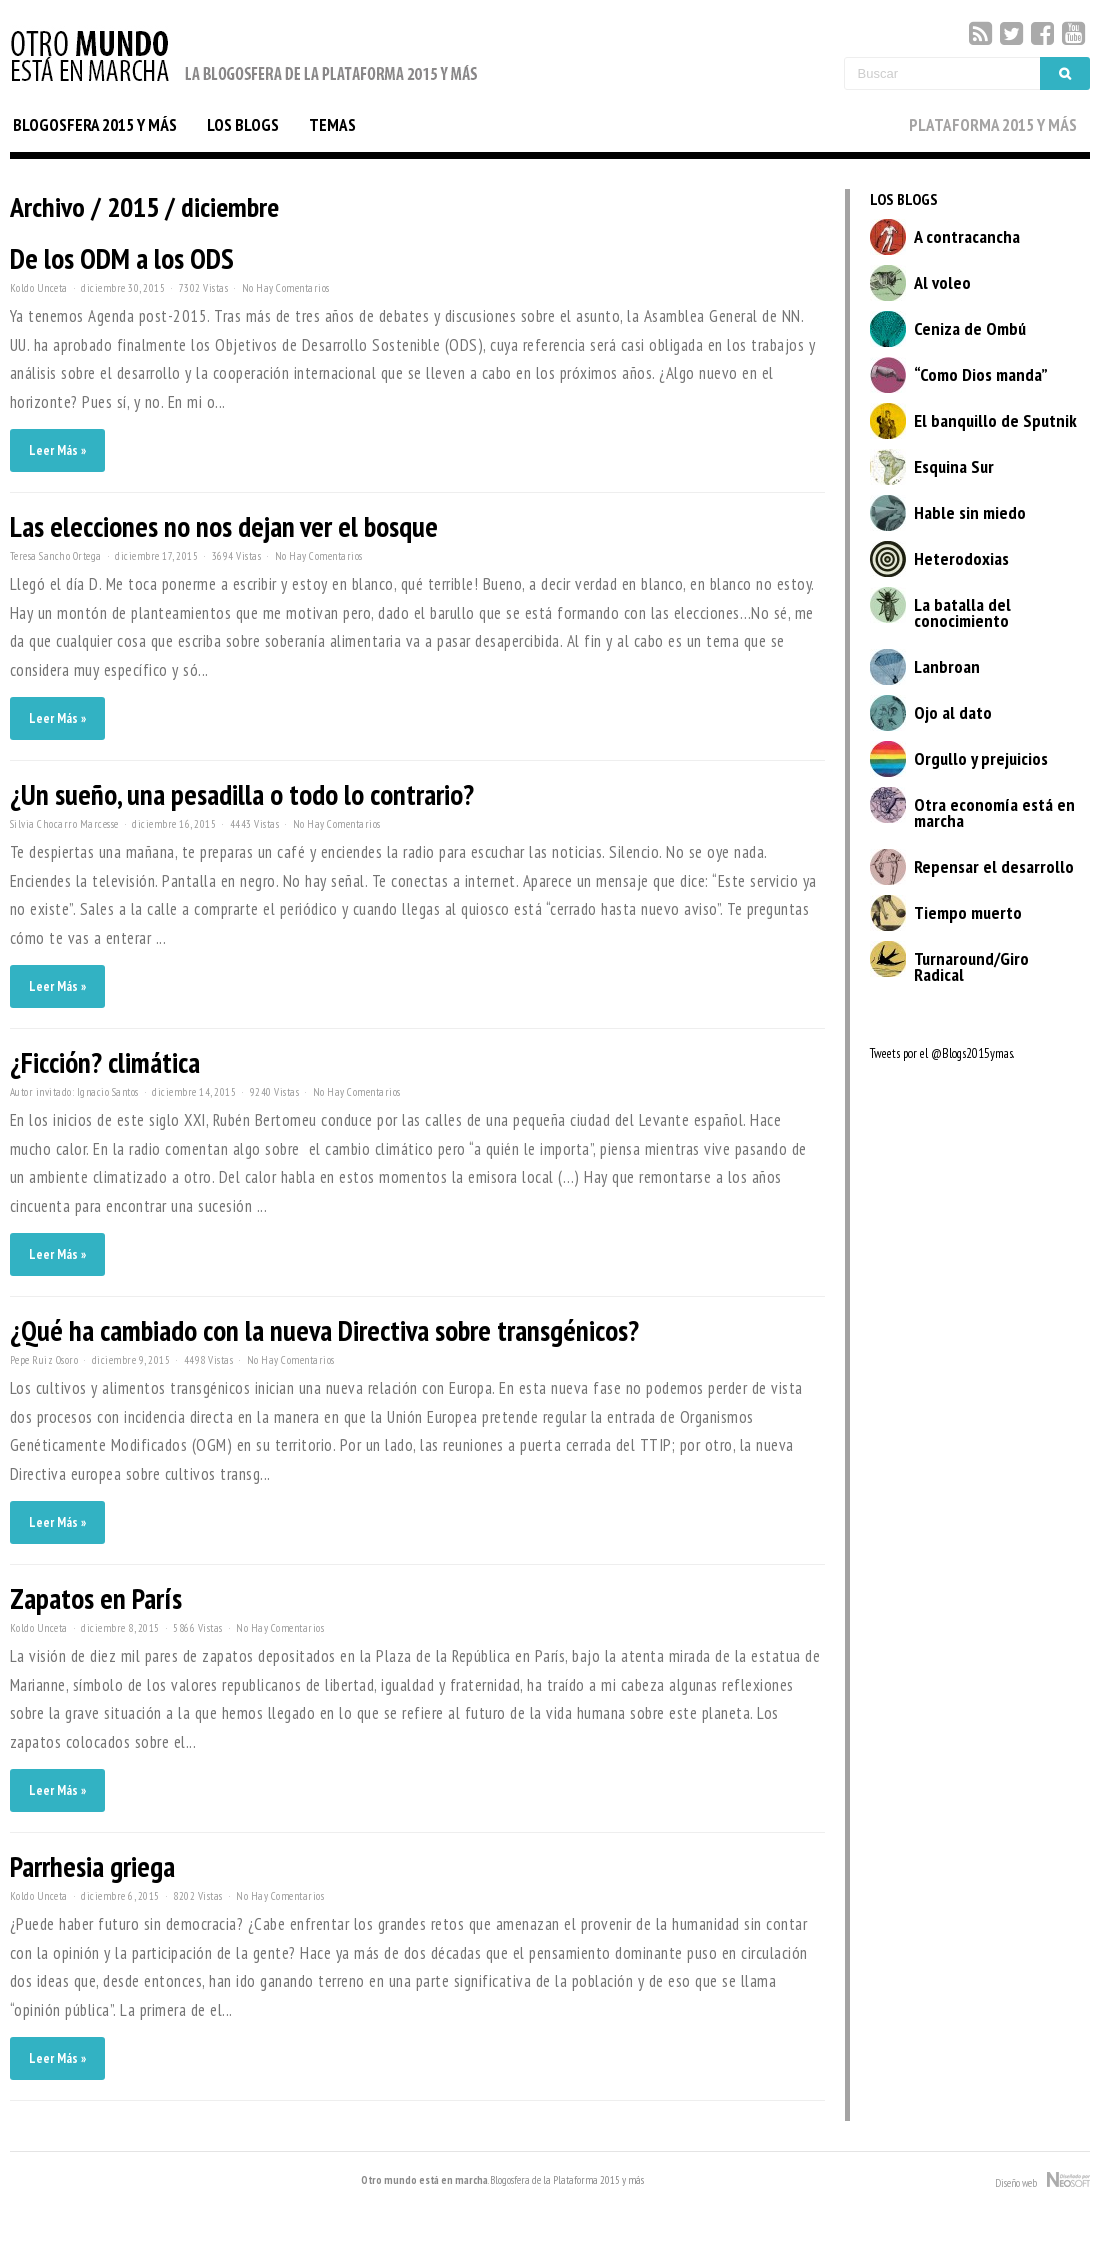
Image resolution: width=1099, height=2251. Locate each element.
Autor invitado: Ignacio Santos (74, 1092)
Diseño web (1042, 2181)
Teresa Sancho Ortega (56, 556)
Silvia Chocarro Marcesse (64, 824)
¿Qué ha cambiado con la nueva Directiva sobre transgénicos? (324, 1330)
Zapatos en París (96, 1598)
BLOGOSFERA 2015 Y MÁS (95, 125)
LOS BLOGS (243, 125)
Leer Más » (57, 450)
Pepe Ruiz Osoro (44, 1360)
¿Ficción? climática (105, 1062)
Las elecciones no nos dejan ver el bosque (224, 526)
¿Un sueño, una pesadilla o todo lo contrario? (242, 794)
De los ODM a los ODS (122, 258)
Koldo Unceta (39, 288)
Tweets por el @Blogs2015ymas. (942, 1053)
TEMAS (332, 125)
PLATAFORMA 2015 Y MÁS (993, 125)
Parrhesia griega (92, 1866)
